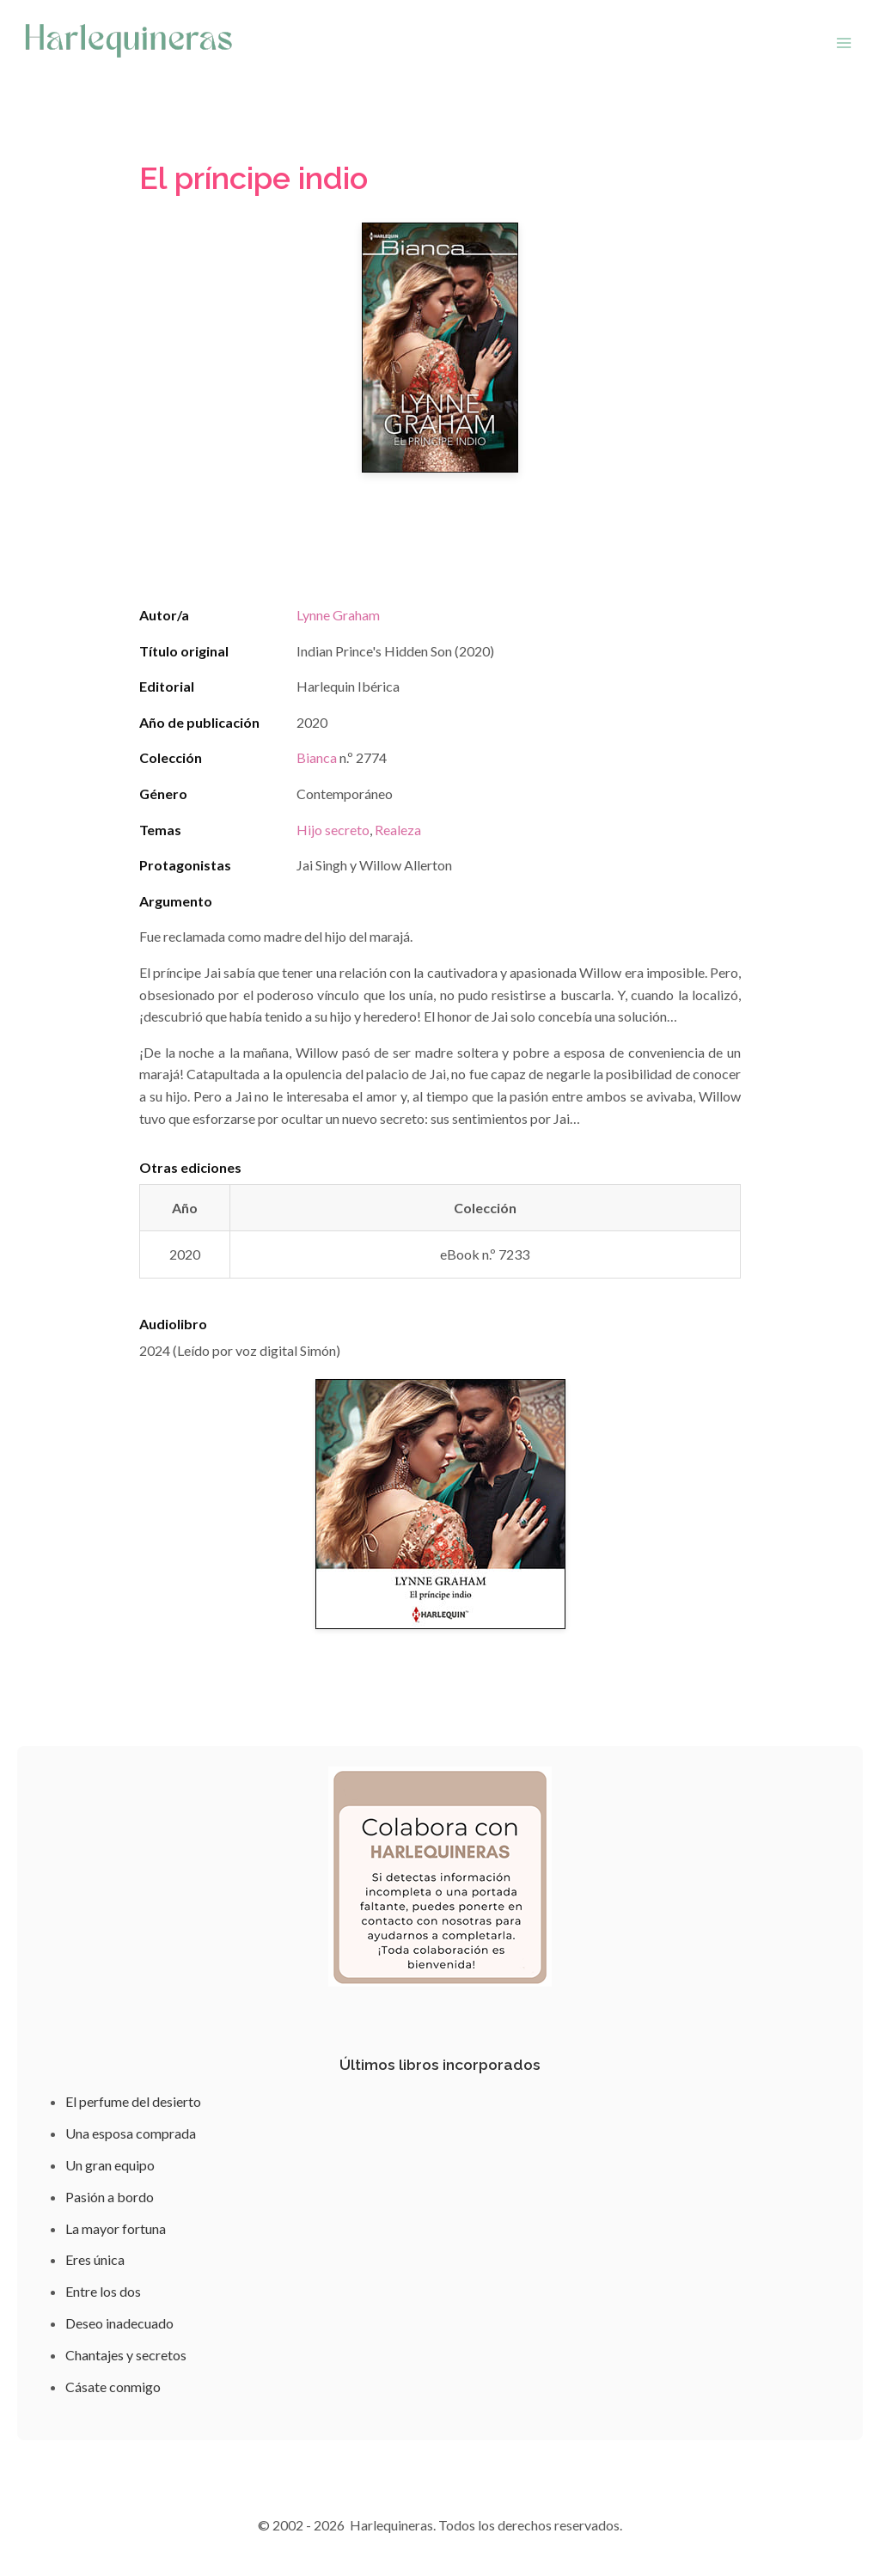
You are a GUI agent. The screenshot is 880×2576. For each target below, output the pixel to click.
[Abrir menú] (843, 42)
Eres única (95, 2259)
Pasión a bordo (109, 2196)
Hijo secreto (333, 829)
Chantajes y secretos (125, 2355)
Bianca (316, 757)
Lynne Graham (338, 615)
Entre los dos (103, 2291)
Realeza (398, 829)
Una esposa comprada (130, 2133)
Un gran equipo (110, 2165)
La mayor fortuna (115, 2228)
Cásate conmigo (113, 2386)
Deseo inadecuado (119, 2323)
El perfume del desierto (133, 2101)
